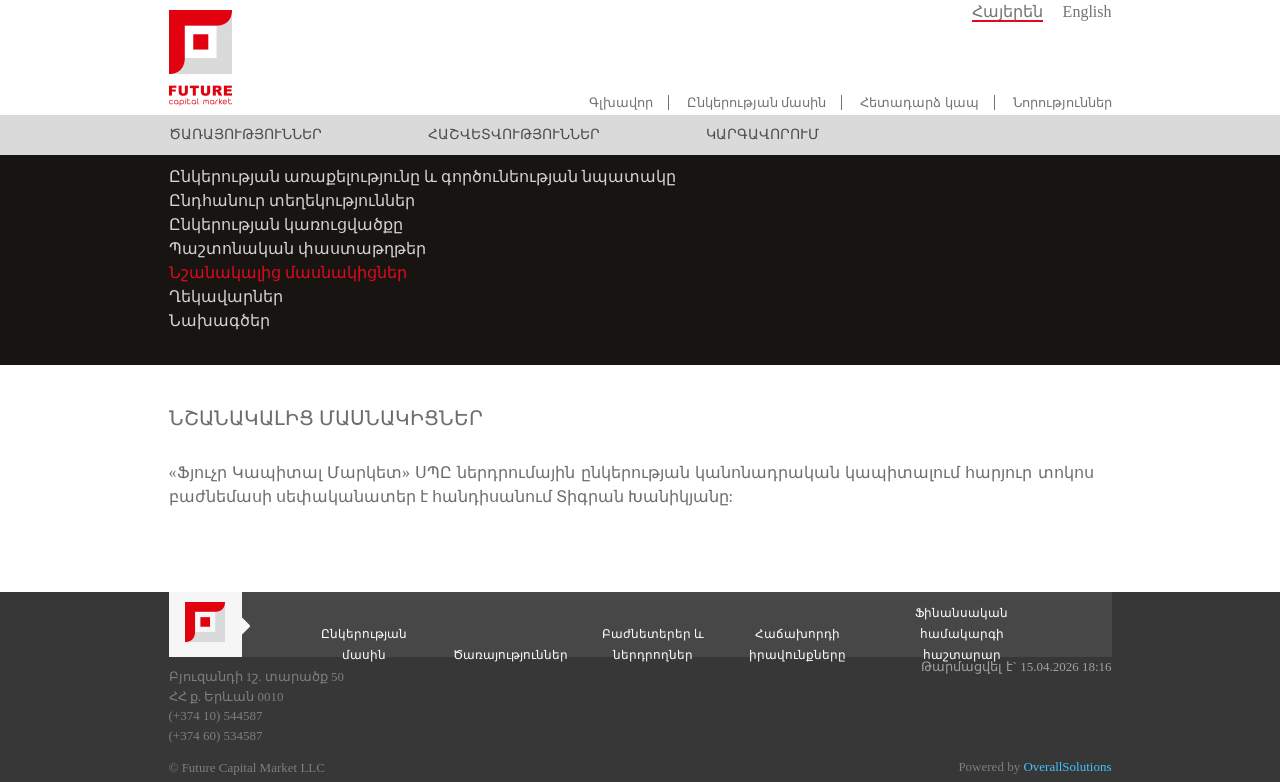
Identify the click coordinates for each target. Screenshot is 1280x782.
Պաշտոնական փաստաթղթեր (297, 248)
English (1087, 11)
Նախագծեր (219, 320)
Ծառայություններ (245, 134)
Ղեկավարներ (226, 296)
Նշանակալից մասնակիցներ (288, 272)
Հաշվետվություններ (514, 134)
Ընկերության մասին (756, 102)
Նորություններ (1062, 102)
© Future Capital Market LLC (247, 767)
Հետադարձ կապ (919, 102)
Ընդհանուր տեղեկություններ (292, 200)
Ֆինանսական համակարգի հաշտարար (961, 634)
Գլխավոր (621, 102)
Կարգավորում (762, 134)
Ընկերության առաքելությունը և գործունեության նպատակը (422, 176)
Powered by (1034, 766)
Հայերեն (1007, 11)
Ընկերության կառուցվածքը (286, 224)
